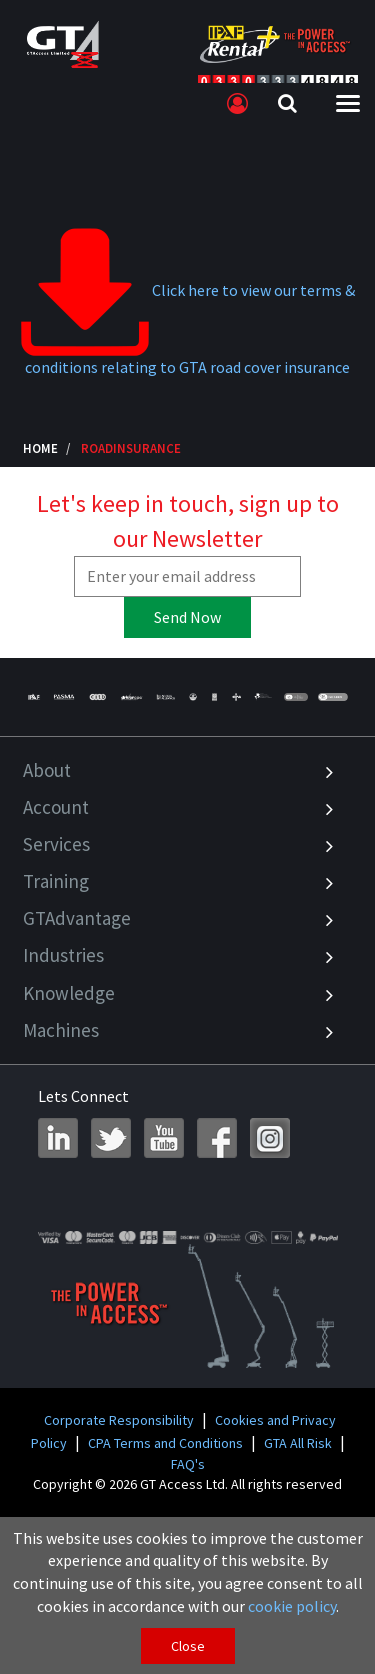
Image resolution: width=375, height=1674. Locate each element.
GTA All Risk (298, 1443)
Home (40, 448)
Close (188, 1646)
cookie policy (292, 1606)
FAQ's (188, 1464)
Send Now (187, 617)
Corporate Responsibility (119, 1420)
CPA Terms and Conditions (165, 1443)
